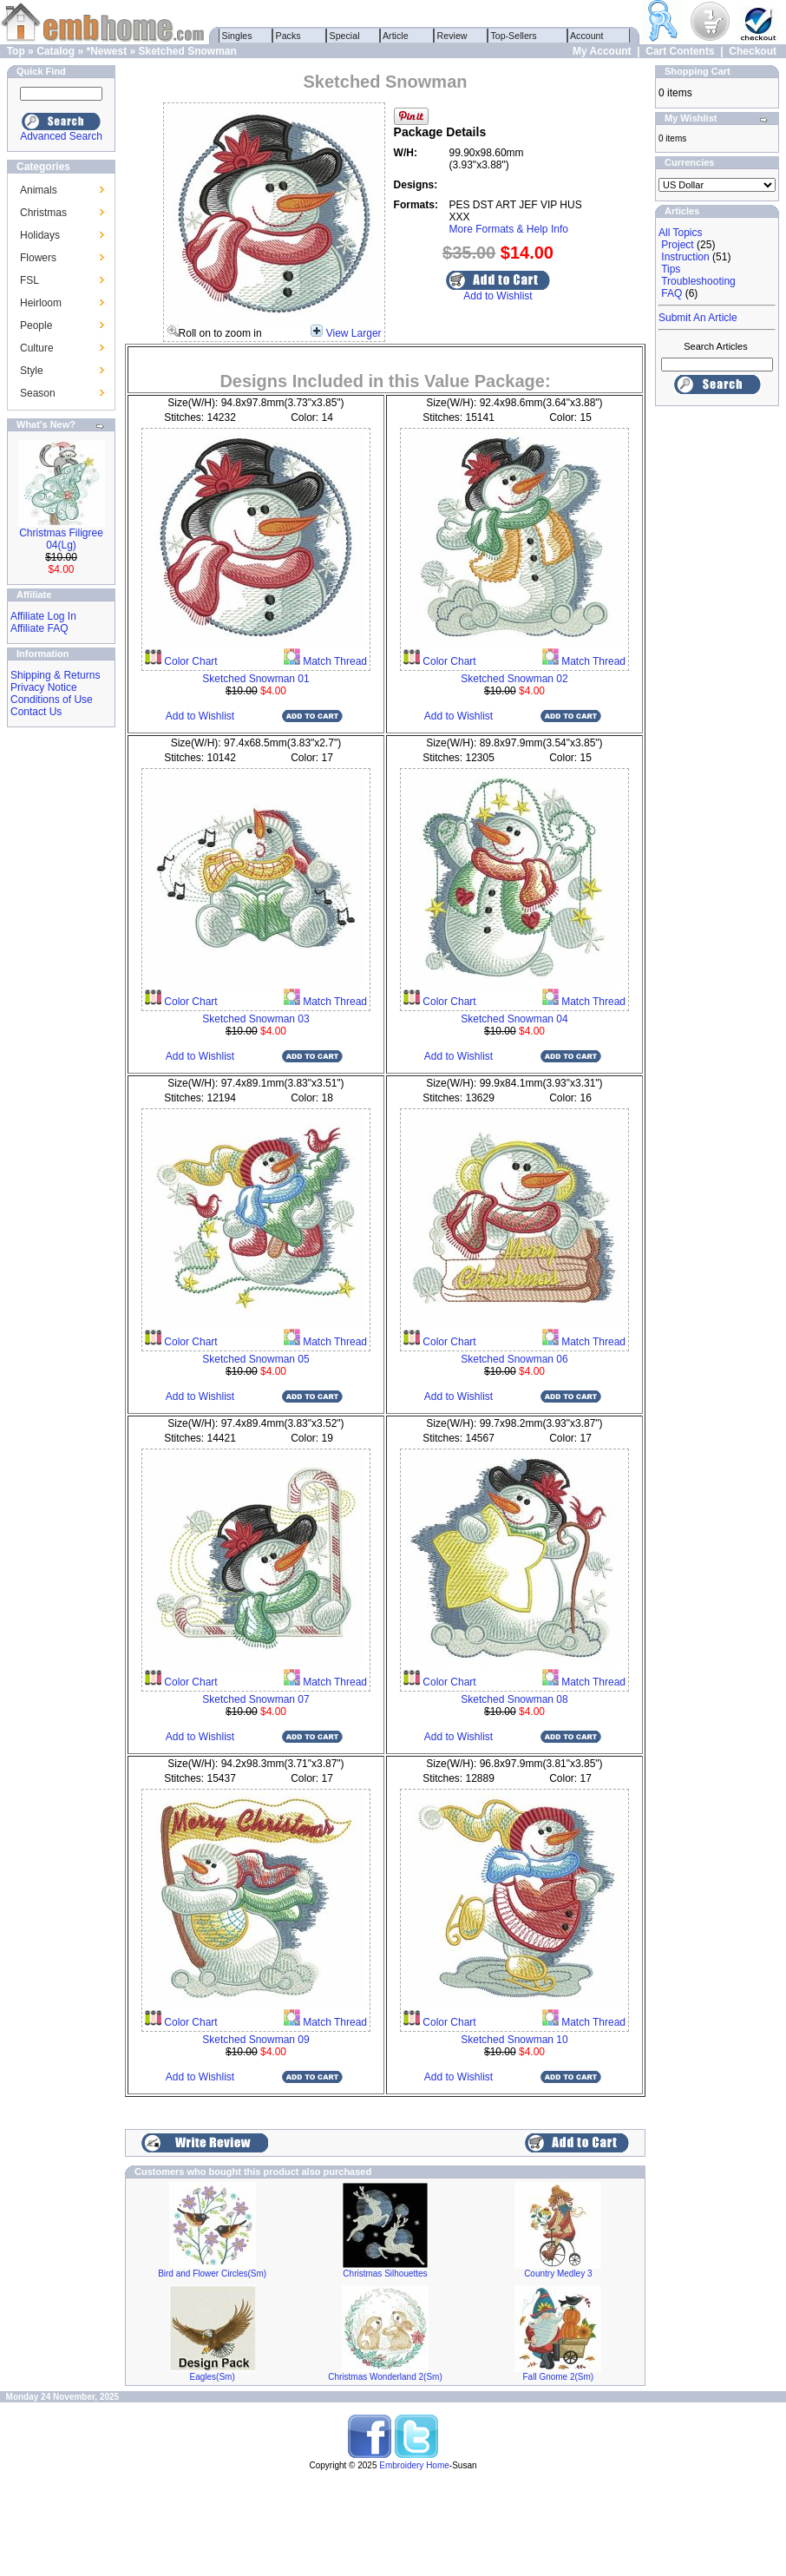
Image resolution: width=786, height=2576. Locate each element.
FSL (29, 280)
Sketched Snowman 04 (514, 1019)
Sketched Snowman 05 (255, 1359)
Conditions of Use (51, 699)
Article (396, 35)
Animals (38, 190)
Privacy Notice (43, 687)
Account (587, 35)
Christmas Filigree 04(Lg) (61, 539)
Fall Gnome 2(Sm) (557, 2377)
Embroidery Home (414, 2465)
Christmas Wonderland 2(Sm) (385, 2377)
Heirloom (41, 303)
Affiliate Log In (43, 616)
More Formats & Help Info (508, 229)
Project (677, 245)
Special (345, 35)
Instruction (685, 257)
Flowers (38, 258)
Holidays (40, 235)
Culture (37, 348)
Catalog (55, 51)
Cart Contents (679, 51)
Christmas (43, 213)
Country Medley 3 (558, 2273)
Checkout (752, 51)
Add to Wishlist (497, 296)
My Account (602, 51)
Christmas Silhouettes (385, 2273)
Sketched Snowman (188, 51)
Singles (237, 35)
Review (452, 35)
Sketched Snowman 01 (255, 679)
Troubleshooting (698, 281)
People (36, 325)
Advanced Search (61, 136)
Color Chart (189, 661)
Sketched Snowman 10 (514, 2040)
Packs (288, 35)
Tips (670, 269)
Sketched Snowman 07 (255, 1699)
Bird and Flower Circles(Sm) (212, 2273)
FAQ (671, 293)
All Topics (680, 233)
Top (16, 51)
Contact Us (36, 712)
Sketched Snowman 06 (514, 1359)
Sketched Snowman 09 (255, 2040)
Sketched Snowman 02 (514, 679)
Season (38, 393)
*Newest (106, 51)
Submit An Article (697, 318)
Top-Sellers (514, 35)
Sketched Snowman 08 (514, 1699)
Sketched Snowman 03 (255, 1019)
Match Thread (333, 661)
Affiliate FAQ (39, 628)
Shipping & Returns (55, 675)
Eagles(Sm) (212, 2377)
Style (31, 371)
